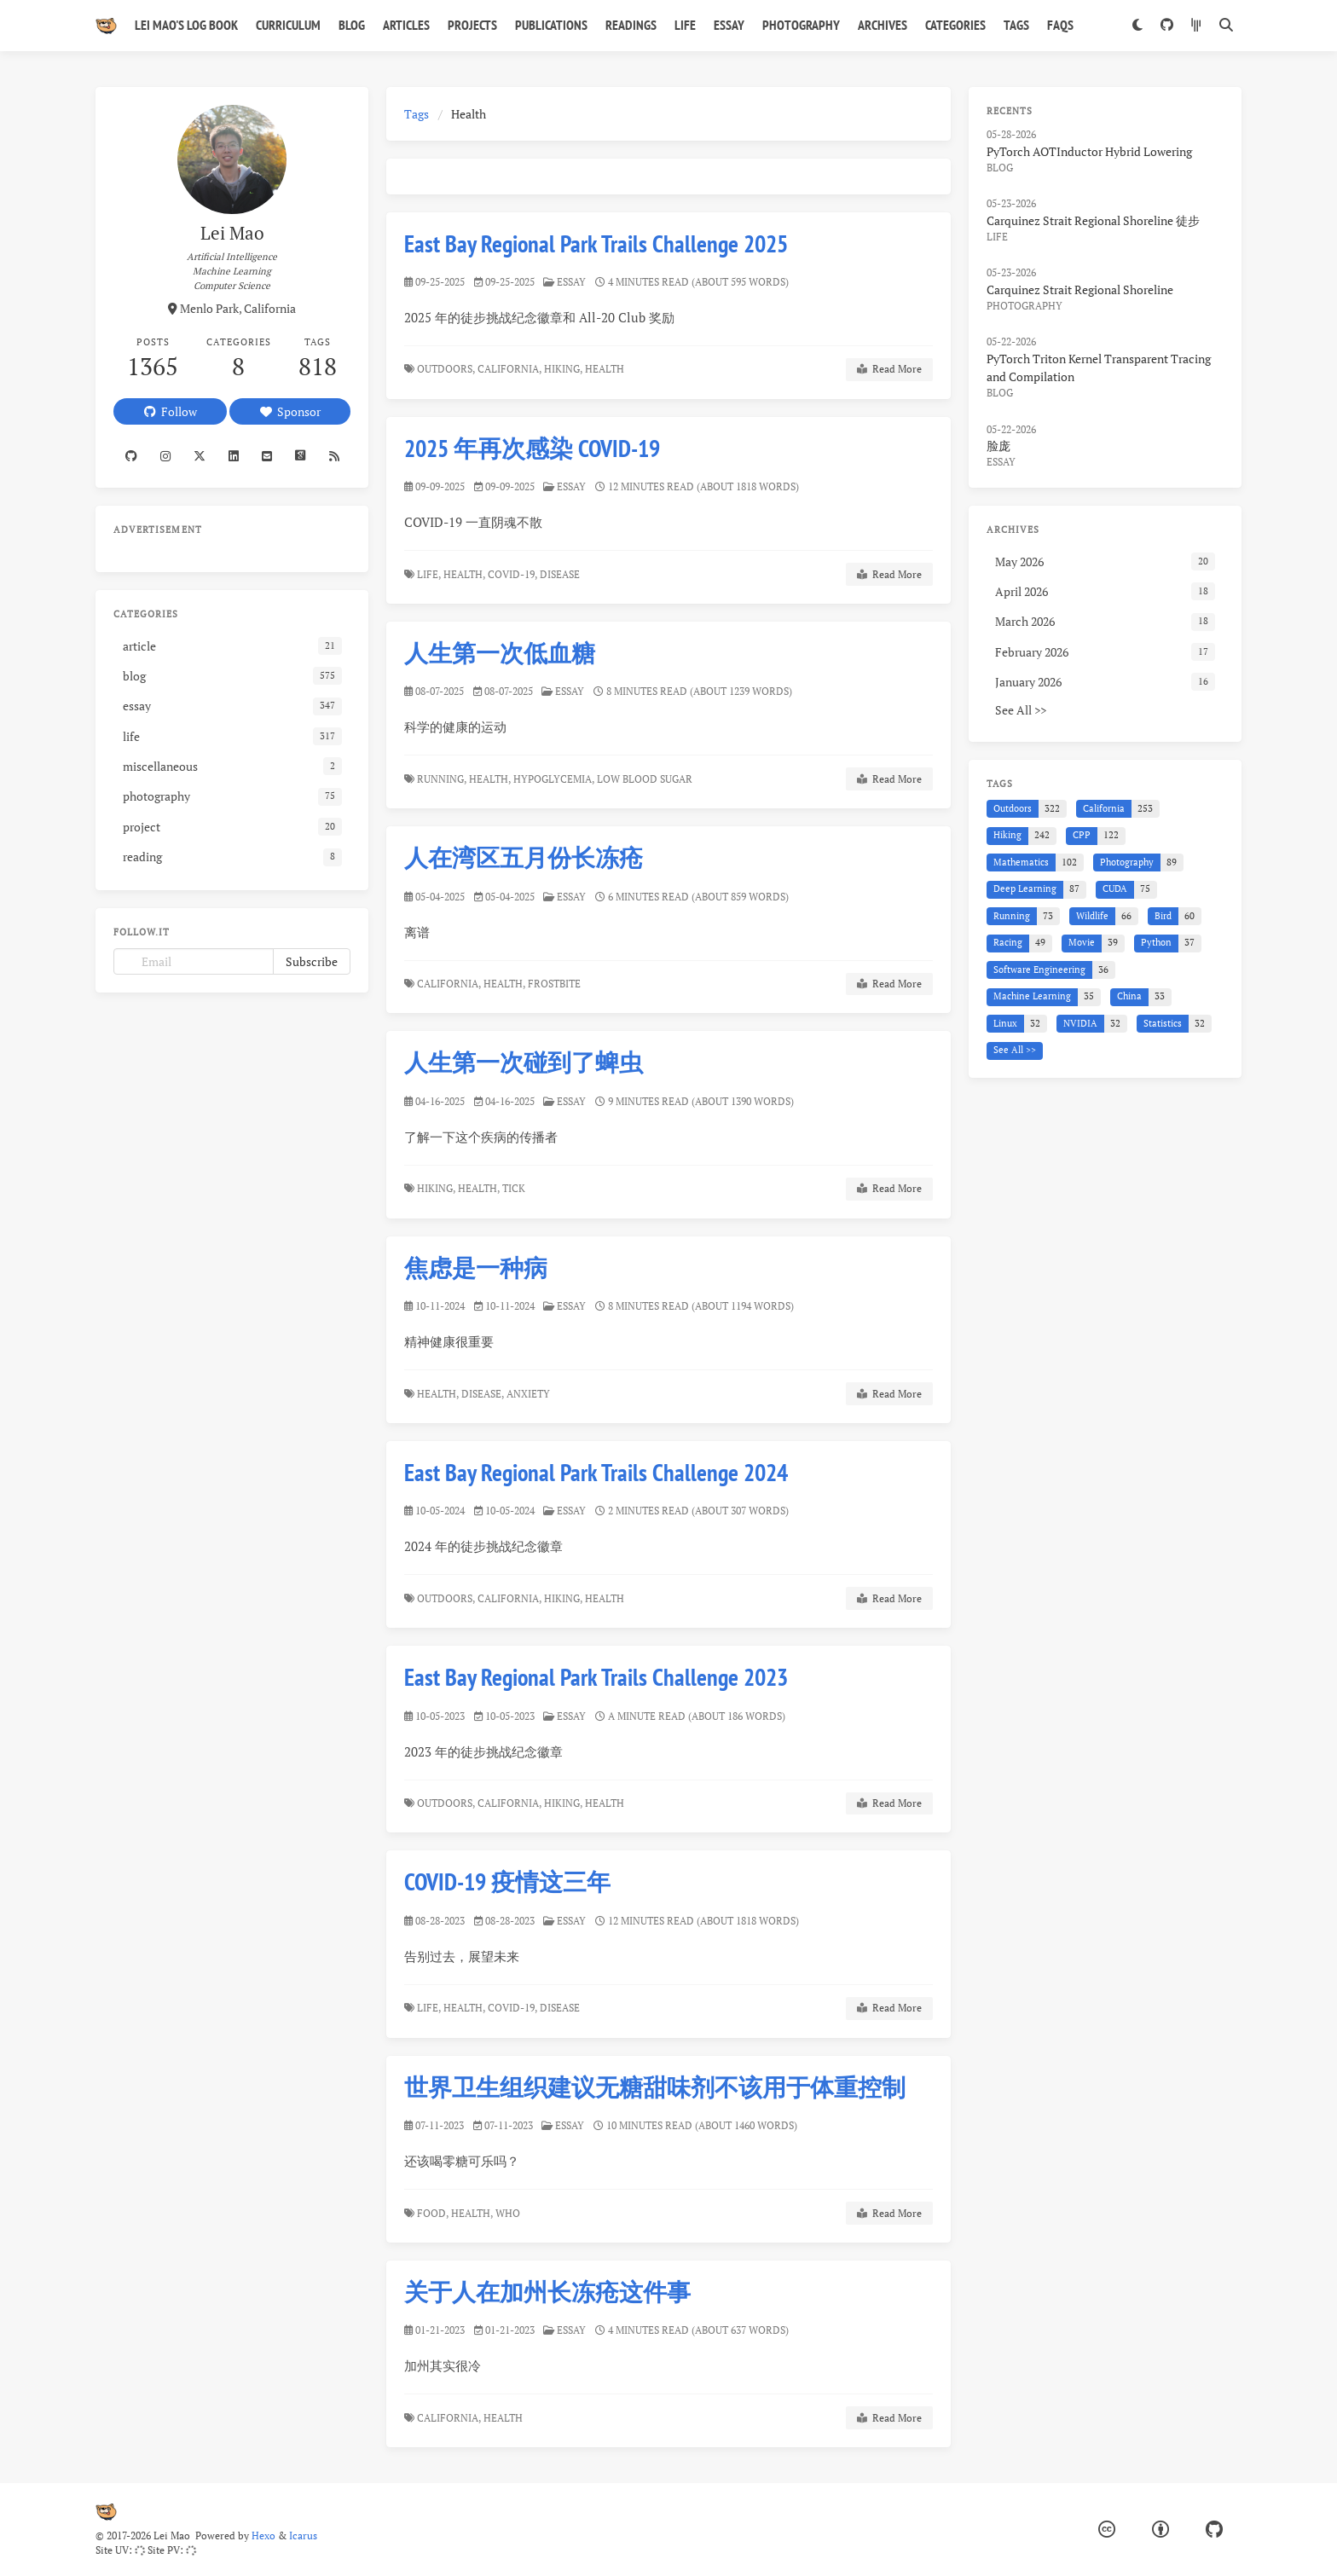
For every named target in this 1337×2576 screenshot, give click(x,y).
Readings (631, 24)
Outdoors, (446, 368)
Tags (1016, 24)
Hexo (263, 2535)
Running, (441, 779)
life (997, 236)
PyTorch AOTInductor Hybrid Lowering (1089, 151)
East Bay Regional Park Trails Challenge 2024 (598, 1471)
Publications (551, 24)
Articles (406, 24)
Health (606, 368)
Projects (472, 24)
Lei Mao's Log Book (186, 24)
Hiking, (563, 368)
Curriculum (288, 24)
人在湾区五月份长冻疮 (523, 857)
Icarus (303, 2535)
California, (509, 368)
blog (1000, 167)
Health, (464, 574)
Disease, (483, 1392)
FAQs (1060, 24)
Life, (429, 574)
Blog (352, 24)
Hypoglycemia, (553, 779)
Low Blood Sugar (646, 779)
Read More (889, 369)
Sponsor (290, 411)
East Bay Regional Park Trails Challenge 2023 (603, 1673)
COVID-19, (512, 574)
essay (571, 281)
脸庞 (998, 445)
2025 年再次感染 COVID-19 (532, 448)
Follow (170, 411)
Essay (729, 24)
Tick (515, 1188)
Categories (955, 24)
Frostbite (555, 983)
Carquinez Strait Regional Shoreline (1080, 289)
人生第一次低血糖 (499, 653)
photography (1024, 305)
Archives (882, 24)
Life (685, 24)
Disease (561, 574)
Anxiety (530, 1392)
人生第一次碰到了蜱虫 (523, 1062)
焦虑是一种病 (477, 1267)
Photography (801, 24)
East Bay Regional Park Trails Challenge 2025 (596, 243)
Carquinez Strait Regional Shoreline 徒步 (1093, 220)
